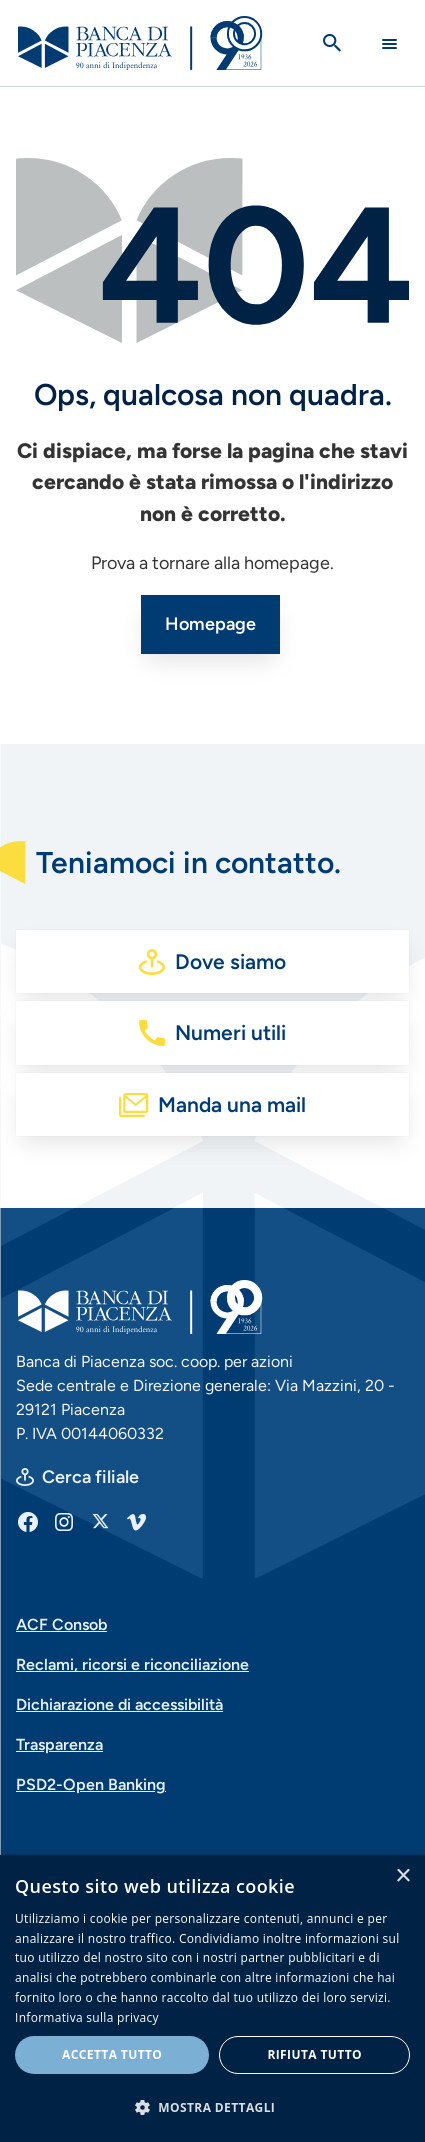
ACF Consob (61, 1624)
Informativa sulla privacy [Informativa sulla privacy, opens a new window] (87, 2017)
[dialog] (212, 1998)
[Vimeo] (136, 1521)
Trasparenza (59, 1744)
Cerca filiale (90, 1477)
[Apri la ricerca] (332, 43)
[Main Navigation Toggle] (389, 43)
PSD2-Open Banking (91, 1784)
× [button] (402, 1876)
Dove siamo (230, 961)
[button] (212, 2107)
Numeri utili (230, 1032)
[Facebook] (28, 1521)
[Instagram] (64, 1521)
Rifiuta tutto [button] (314, 2054)
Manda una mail (232, 1104)
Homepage (210, 624)
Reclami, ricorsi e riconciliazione (132, 1664)
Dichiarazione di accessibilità (119, 1704)
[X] (100, 1521)
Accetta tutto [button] (112, 2054)
